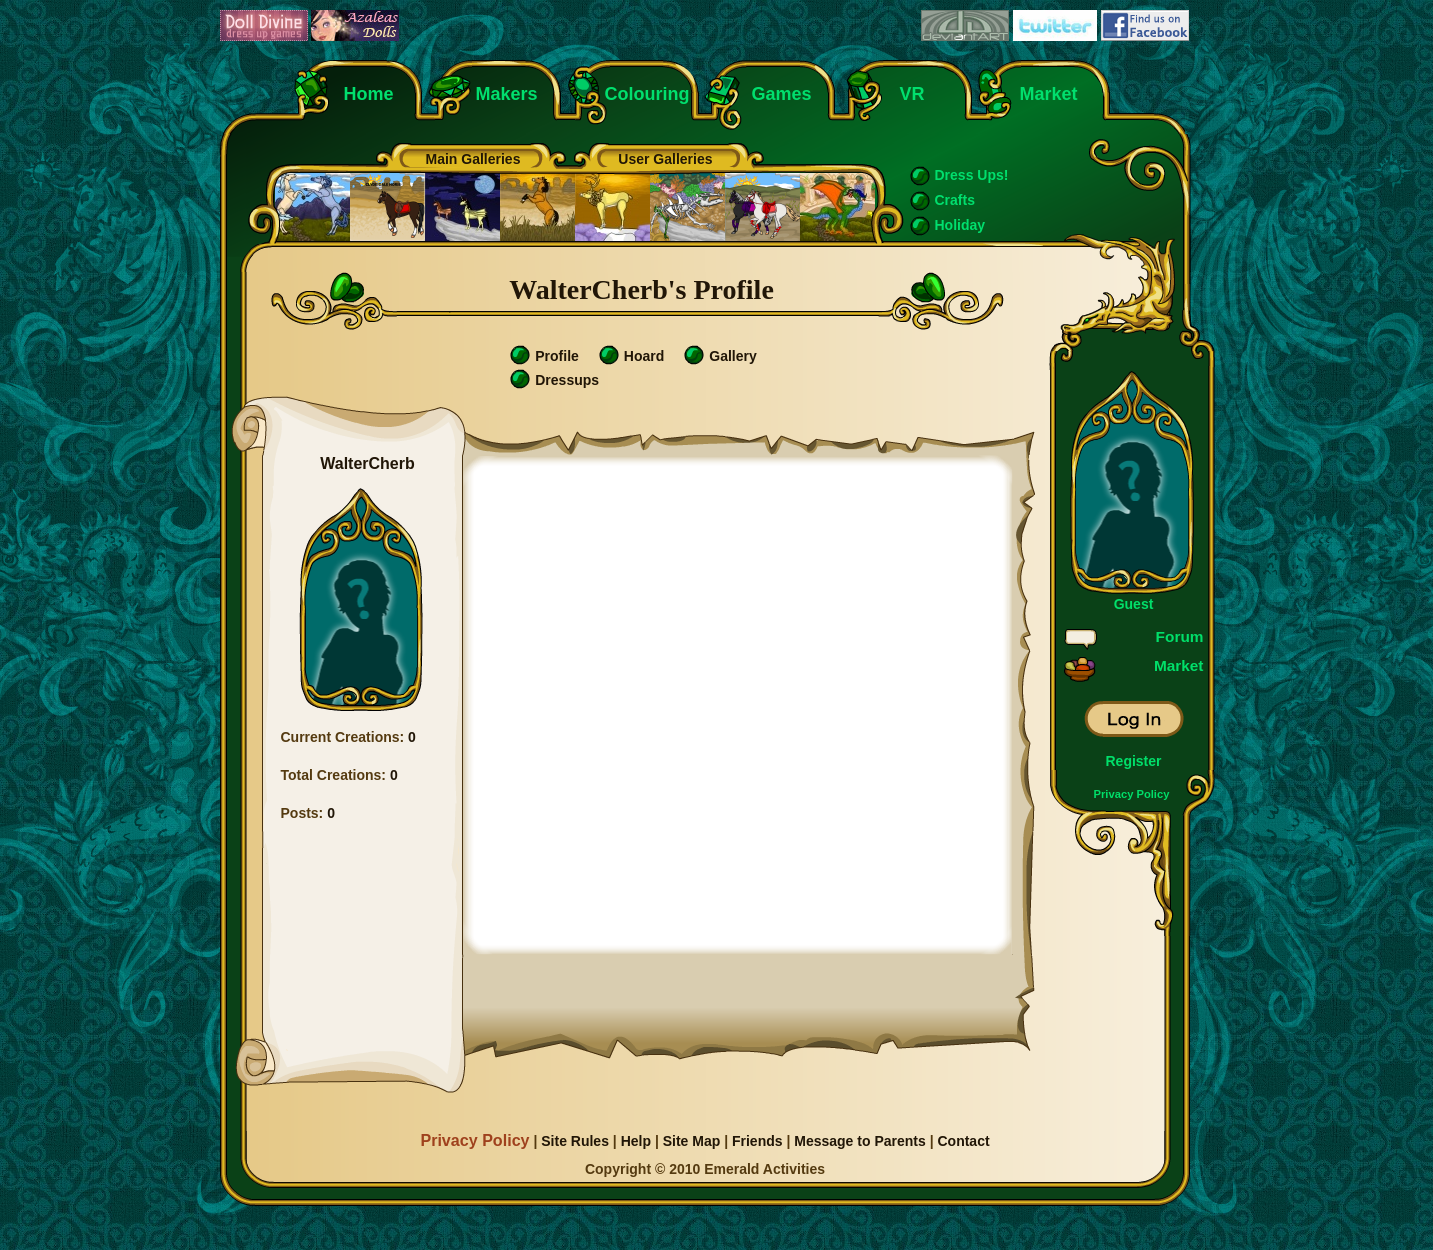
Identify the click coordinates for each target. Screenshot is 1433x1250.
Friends (757, 1141)
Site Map (692, 1141)
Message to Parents (860, 1141)
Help (636, 1141)
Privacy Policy (1132, 794)
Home (369, 94)
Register (1133, 761)
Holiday (960, 225)
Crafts (955, 200)
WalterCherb (367, 463)
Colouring (647, 94)
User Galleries (665, 159)
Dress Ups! (972, 175)
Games (782, 94)
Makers (507, 94)
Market (1049, 94)
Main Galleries (473, 159)
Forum (1180, 636)
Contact (963, 1141)
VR (907, 94)
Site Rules (575, 1141)
